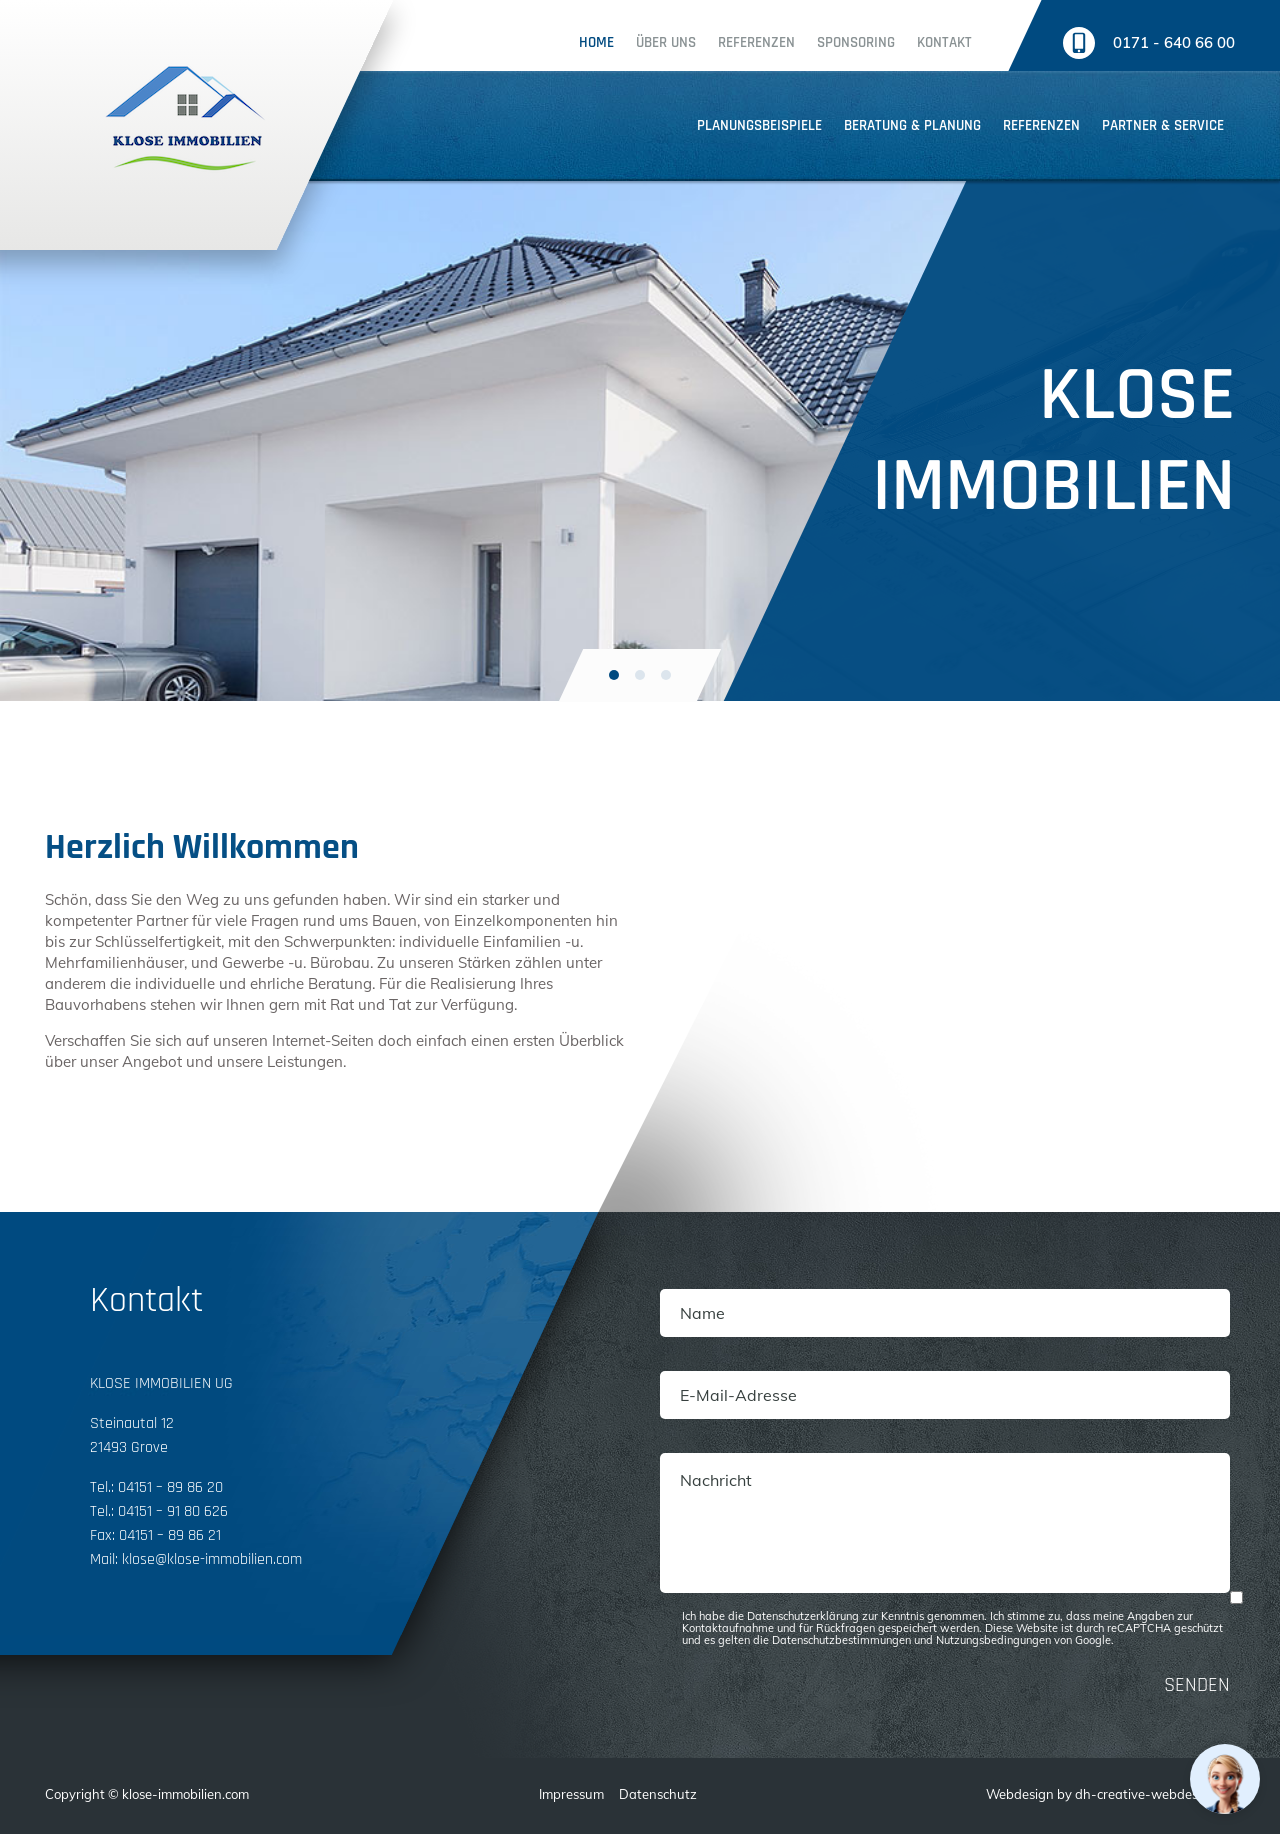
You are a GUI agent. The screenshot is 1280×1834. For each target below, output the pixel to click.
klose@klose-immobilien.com (212, 1559)
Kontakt (944, 42)
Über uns (666, 42)
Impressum (571, 1794)
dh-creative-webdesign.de (1155, 1794)
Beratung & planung (912, 125)
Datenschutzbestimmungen (841, 1640)
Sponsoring (856, 42)
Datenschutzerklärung (803, 1616)
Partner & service (1163, 125)
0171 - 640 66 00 (1174, 42)
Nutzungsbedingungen (993, 1640)
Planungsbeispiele (759, 125)
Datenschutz (658, 1794)
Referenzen (756, 42)
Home (596, 42)
